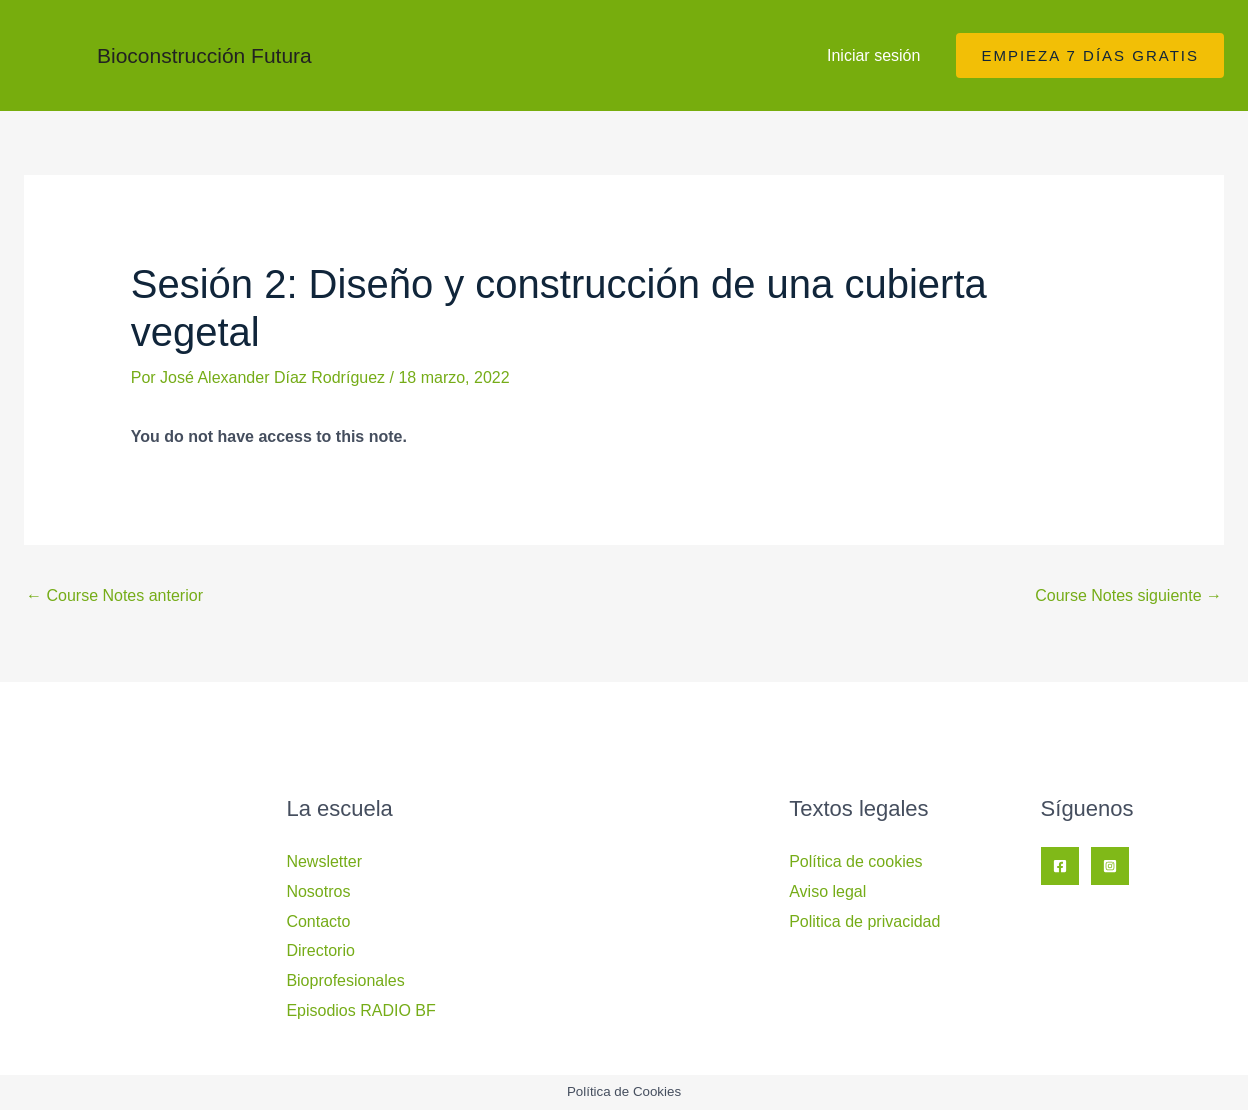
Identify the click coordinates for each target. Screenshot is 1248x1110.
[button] (1090, 55)
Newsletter (324, 861)
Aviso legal (827, 891)
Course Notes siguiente (1128, 595)
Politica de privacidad (864, 921)
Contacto (318, 921)
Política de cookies (855, 861)
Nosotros (318, 891)
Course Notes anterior (114, 595)
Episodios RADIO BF (360, 1010)
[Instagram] (1110, 866)
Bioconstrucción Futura (204, 55)
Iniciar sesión (873, 55)
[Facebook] (1060, 866)
